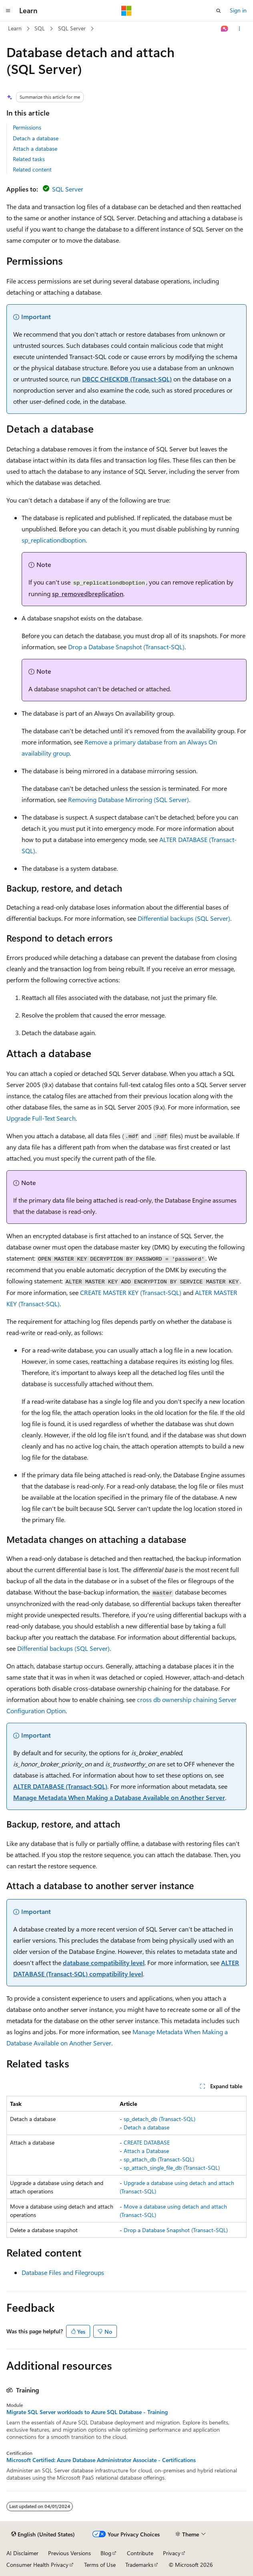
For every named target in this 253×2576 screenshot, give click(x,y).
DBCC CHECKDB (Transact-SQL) (127, 379)
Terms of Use (100, 2564)
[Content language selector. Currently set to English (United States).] (43, 2534)
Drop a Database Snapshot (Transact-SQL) (126, 647)
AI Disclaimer (22, 2553)
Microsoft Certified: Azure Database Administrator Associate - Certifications (101, 2460)
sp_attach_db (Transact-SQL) (159, 2159)
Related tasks (29, 159)
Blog (105, 2553)
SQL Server (72, 28)
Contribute (140, 2553)
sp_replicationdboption (54, 540)
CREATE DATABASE (147, 2142)
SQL (39, 28)
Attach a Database (146, 2151)
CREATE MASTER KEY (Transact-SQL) (130, 1292)
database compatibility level (104, 1962)
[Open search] (219, 11)
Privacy (172, 2553)
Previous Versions (69, 2553)
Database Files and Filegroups (63, 2272)
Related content (32, 169)
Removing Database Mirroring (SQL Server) (128, 799)
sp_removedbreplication (87, 593)
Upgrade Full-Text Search (41, 1118)
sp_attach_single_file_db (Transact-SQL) (172, 2167)
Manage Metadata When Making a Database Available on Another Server (119, 1797)
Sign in (238, 10)
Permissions (27, 127)
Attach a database (35, 148)
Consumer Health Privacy (37, 2564)
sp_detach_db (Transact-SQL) (159, 2119)
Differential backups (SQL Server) (184, 918)
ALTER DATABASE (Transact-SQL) (60, 1786)
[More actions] (240, 28)
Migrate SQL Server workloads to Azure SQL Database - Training (87, 2412)
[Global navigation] (8, 11)
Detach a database (35, 138)
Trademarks (139, 2564)
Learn (15, 28)
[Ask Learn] (225, 28)
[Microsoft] (126, 11)
